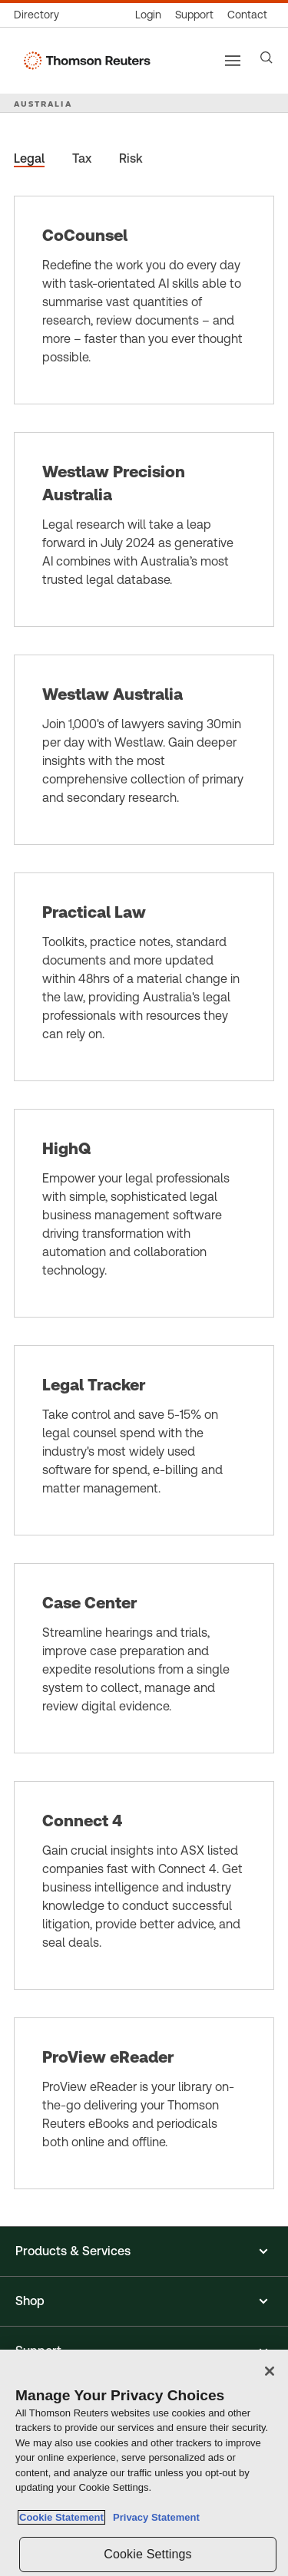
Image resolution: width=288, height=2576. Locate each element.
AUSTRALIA (43, 103)
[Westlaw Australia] (144, 749)
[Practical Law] (144, 976)
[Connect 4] (144, 1885)
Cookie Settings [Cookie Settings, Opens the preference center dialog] (147, 2554)
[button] (144, 2251)
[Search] (266, 57)
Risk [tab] (131, 158)
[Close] (269, 2371)
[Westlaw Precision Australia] (144, 529)
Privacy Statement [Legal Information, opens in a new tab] (154, 2517)
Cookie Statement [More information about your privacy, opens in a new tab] (61, 2517)
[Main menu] (233, 61)
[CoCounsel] (144, 300)
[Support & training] (194, 15)
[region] (144, 2463)
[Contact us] (247, 15)
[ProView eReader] (144, 2103)
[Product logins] (148, 15)
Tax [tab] (81, 158)
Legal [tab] (29, 158)
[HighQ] (144, 1213)
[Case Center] (144, 1658)
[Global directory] (40, 15)
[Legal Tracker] (144, 1440)
